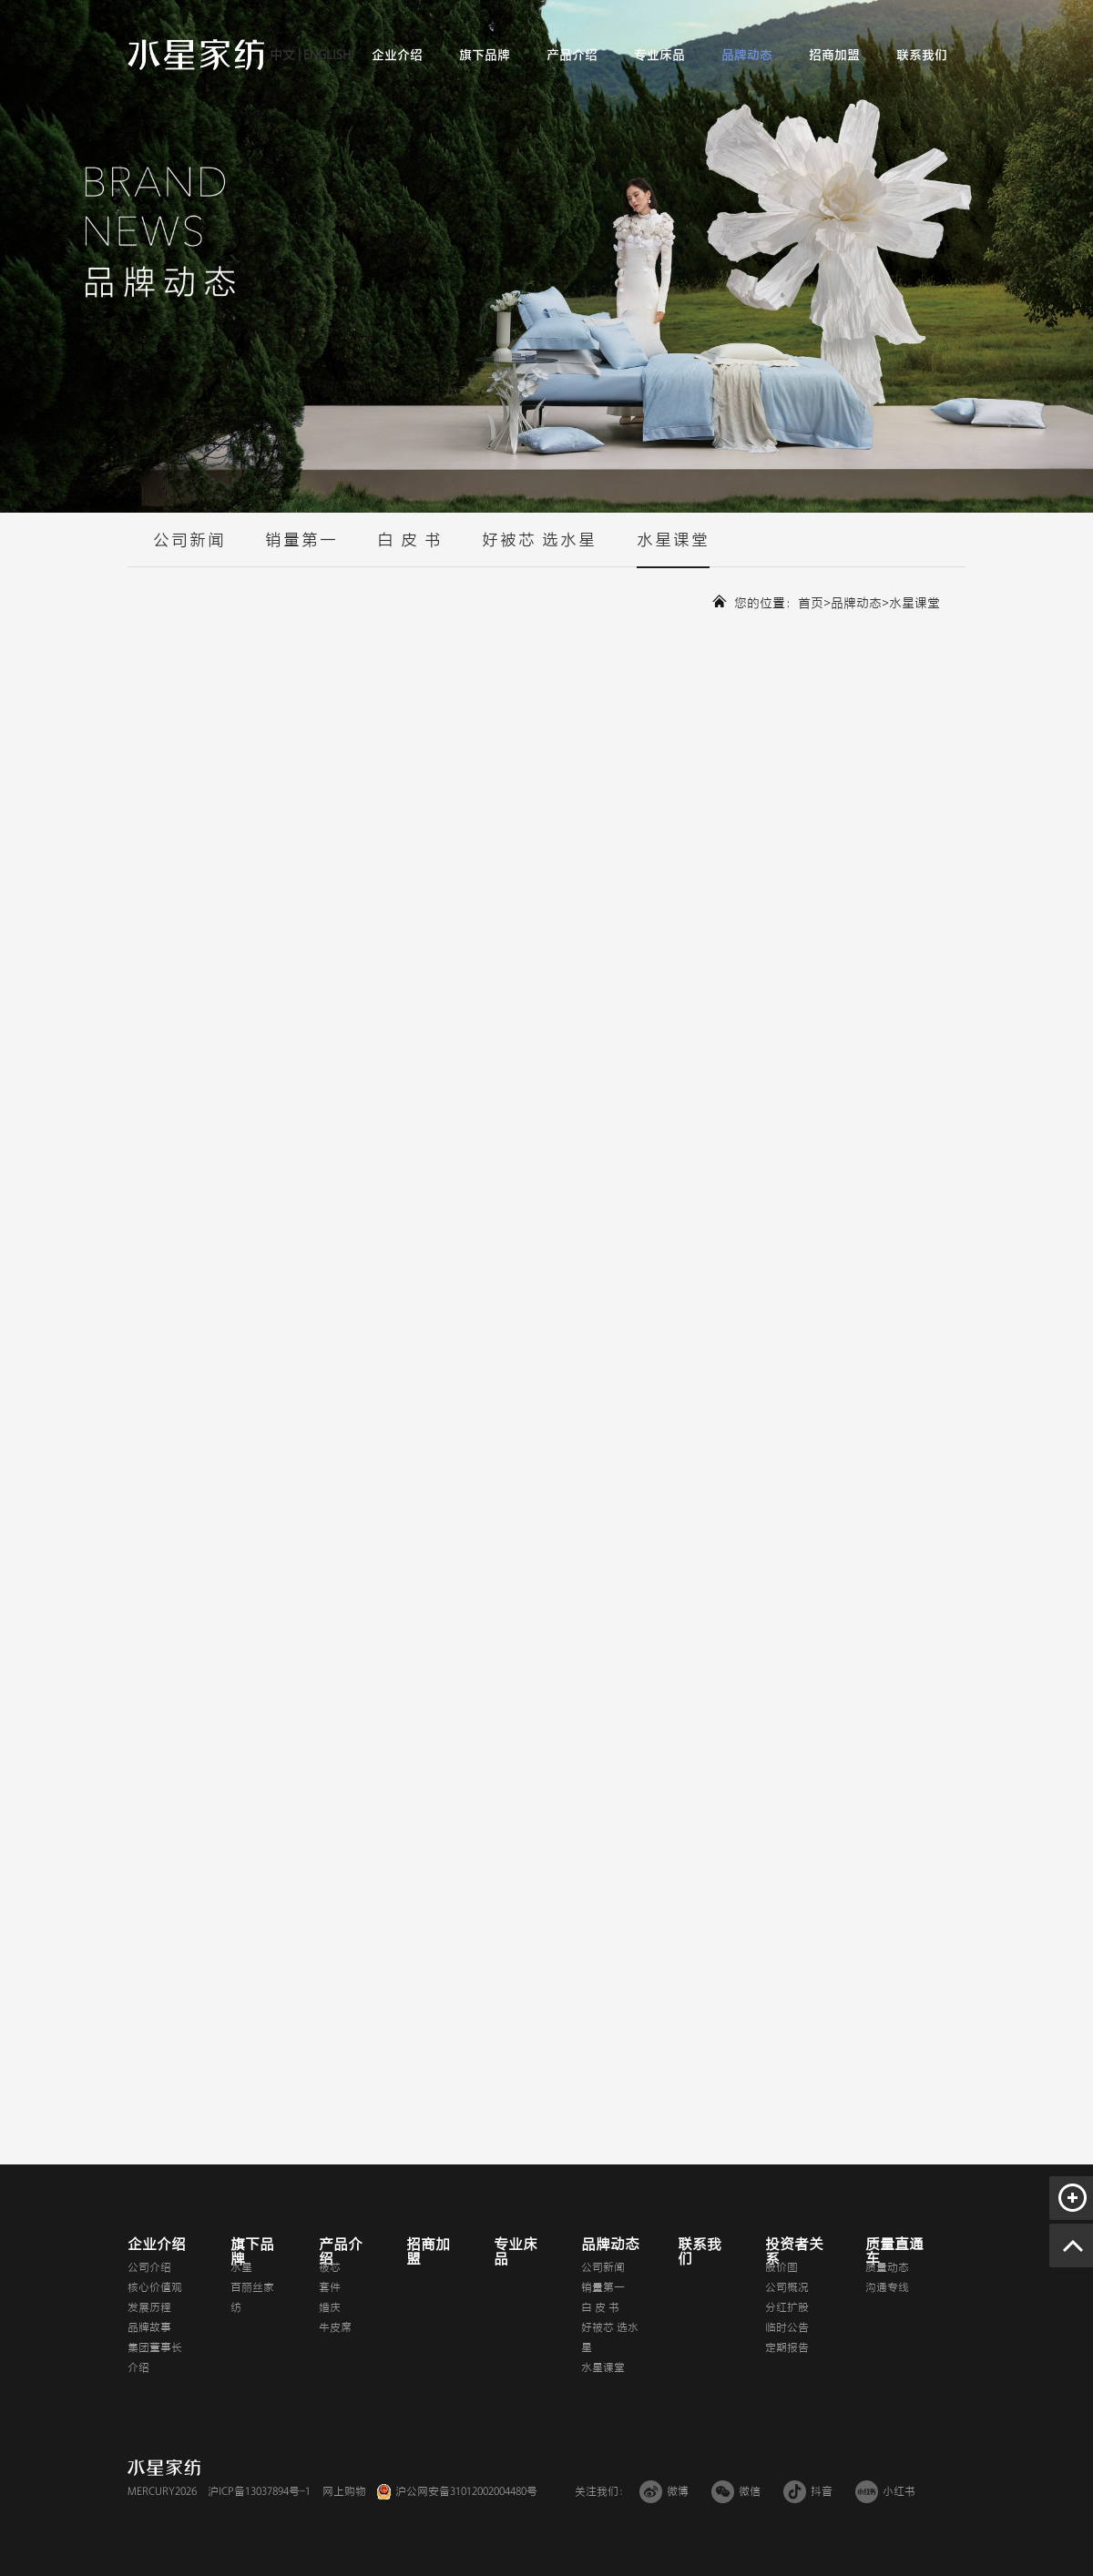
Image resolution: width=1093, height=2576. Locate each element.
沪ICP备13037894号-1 (259, 2491)
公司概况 (787, 2287)
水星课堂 (673, 549)
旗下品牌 (484, 55)
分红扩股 (787, 2307)
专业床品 (659, 55)
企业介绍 (397, 55)
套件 (330, 2287)
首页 (810, 603)
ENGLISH (326, 55)
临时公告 (787, 2327)
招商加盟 (834, 55)
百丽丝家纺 (252, 2297)
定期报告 (787, 2347)
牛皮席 (335, 2327)
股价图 (781, 2267)
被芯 (330, 2267)
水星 (241, 2267)
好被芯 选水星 (539, 549)
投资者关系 (794, 2251)
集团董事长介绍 (155, 2357)
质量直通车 (894, 2251)
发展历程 (149, 2307)
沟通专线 (887, 2287)
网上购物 (344, 2491)
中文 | (285, 55)
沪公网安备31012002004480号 (466, 2491)
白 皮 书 (410, 549)
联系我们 (921, 55)
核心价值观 (155, 2287)
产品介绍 (572, 55)
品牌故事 (149, 2327)
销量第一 (301, 549)
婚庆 (330, 2307)
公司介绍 (149, 2267)
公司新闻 (189, 549)
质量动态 (887, 2267)
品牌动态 (746, 55)
